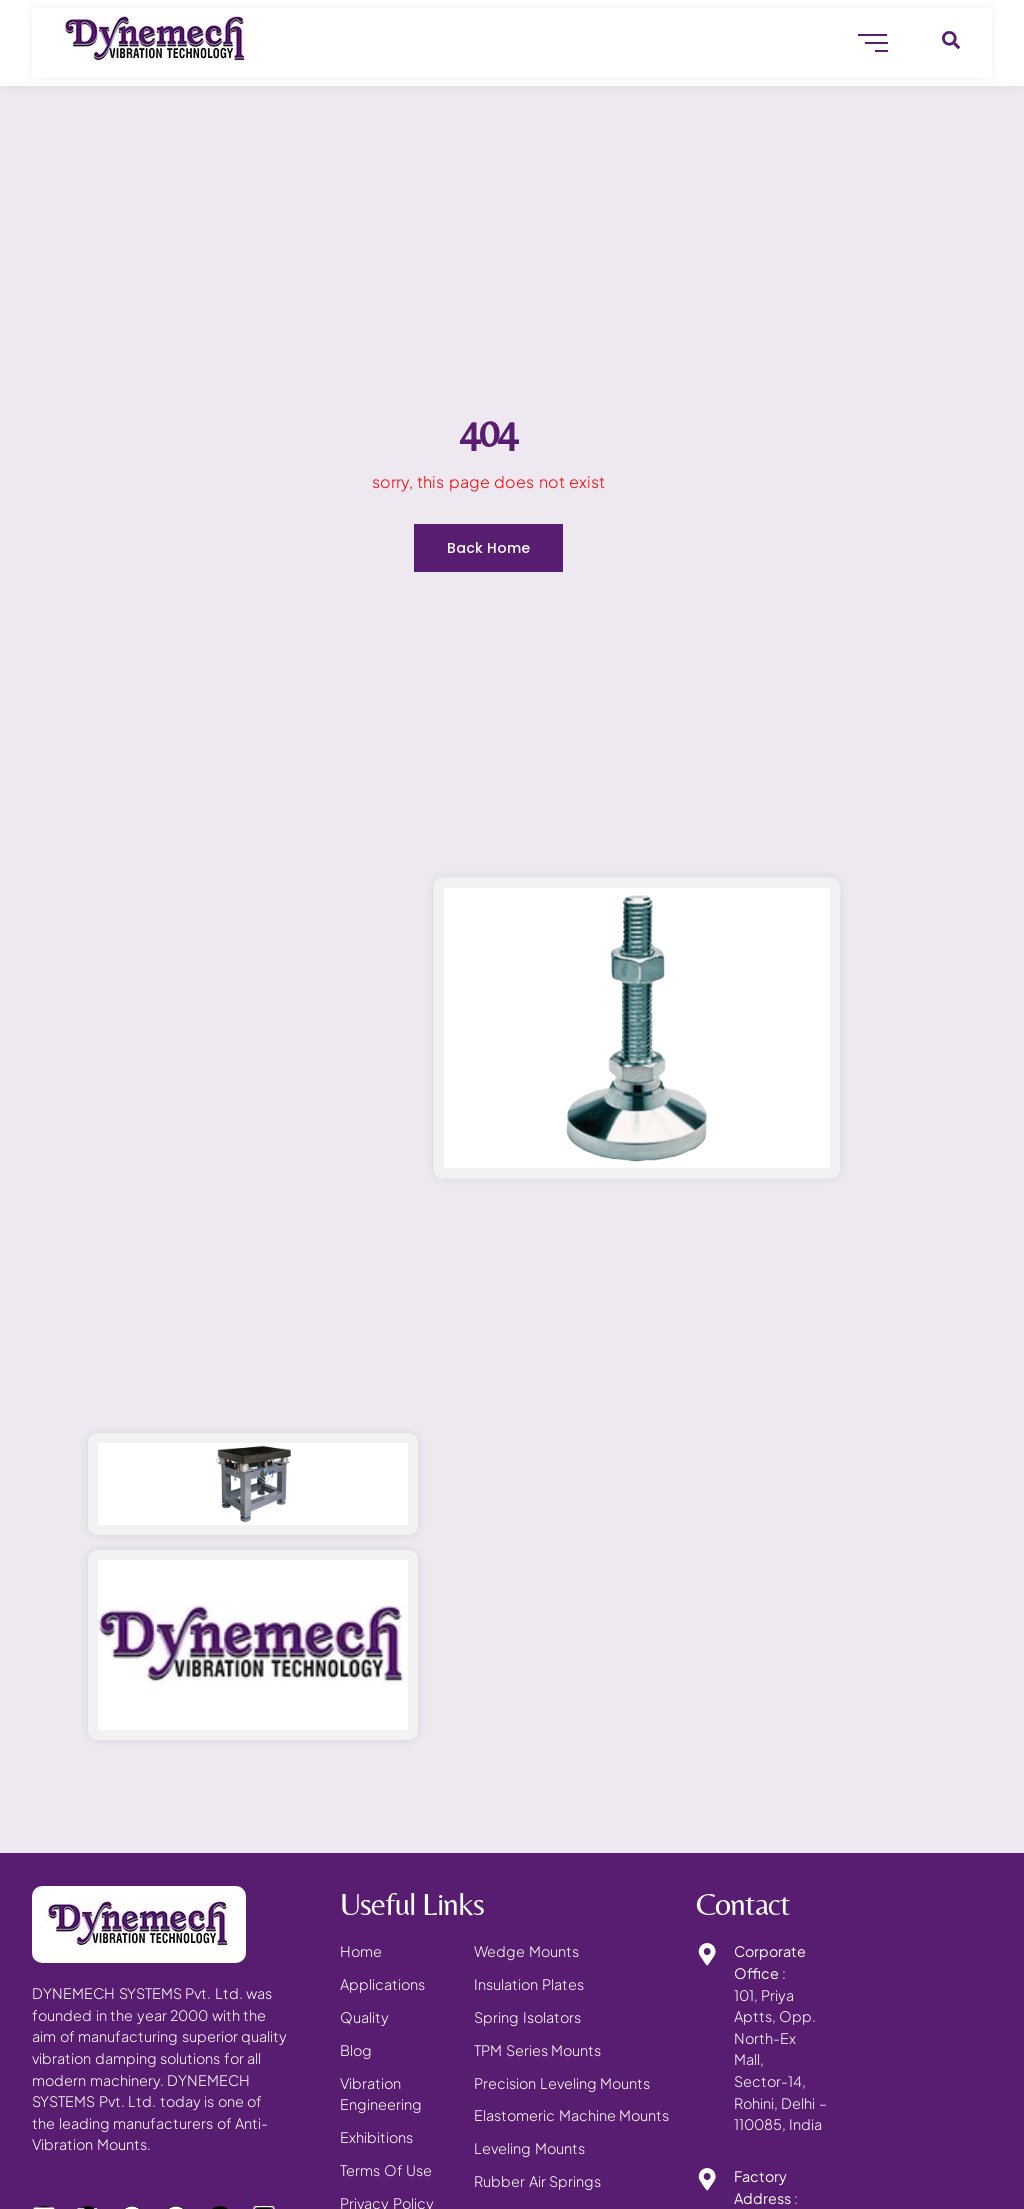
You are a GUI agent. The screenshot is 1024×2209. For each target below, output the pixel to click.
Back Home (488, 548)
